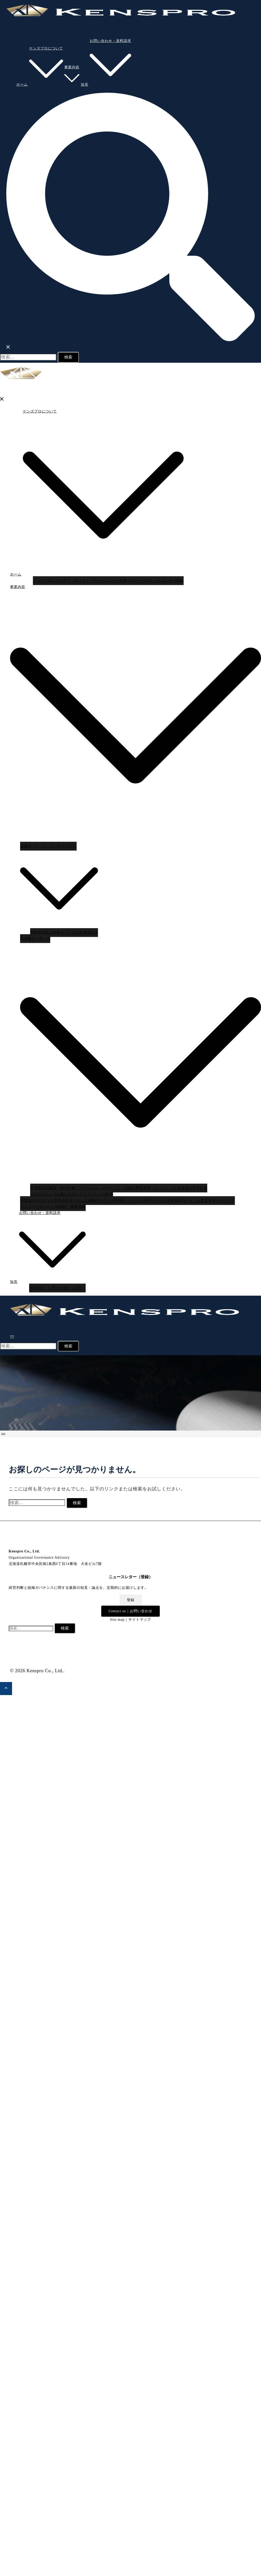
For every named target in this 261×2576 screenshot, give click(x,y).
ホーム (22, 84)
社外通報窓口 (86, 932)
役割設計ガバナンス (37, 1200)
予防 (34, 932)
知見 (84, 84)
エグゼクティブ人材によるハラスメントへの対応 (71, 1194)
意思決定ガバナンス (71, 1200)
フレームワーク (106, 581)
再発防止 (45, 932)
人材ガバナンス (154, 1200)
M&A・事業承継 (72, 1206)
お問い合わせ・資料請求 (110, 41)
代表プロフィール (135, 581)
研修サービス (64, 932)
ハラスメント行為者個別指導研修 (179, 1188)
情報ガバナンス (101, 1200)
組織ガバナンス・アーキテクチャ (48, 846)
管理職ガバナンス (35, 938)
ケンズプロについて (46, 48)
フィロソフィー (80, 581)
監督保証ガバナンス (184, 1200)
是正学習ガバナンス (218, 1200)
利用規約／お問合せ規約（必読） (57, 1288)
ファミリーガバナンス (39, 1206)
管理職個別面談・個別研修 (52, 1188)
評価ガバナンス (127, 1200)
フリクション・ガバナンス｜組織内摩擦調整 (113, 1188)
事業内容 (71, 67)
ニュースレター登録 (167, 581)
